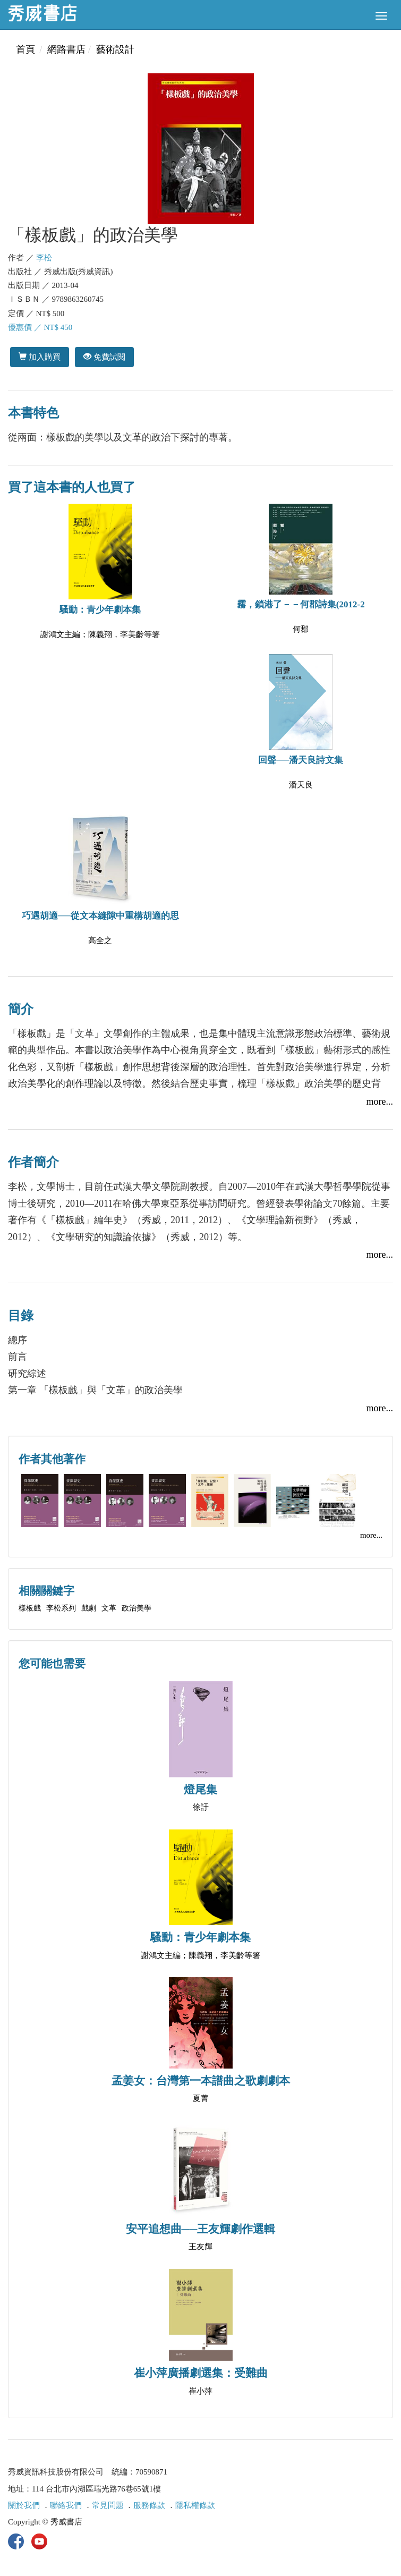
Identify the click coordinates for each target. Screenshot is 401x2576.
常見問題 (108, 2505)
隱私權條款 (195, 2505)
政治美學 (136, 1608)
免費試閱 (104, 356)
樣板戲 (30, 1608)
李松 (44, 257)
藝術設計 (115, 49)
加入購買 (40, 356)
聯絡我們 (66, 2505)
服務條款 (149, 2505)
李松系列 (61, 1608)
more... (379, 1101)
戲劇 (88, 1608)
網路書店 (66, 49)
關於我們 (24, 2505)
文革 (108, 1608)
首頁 (25, 49)
